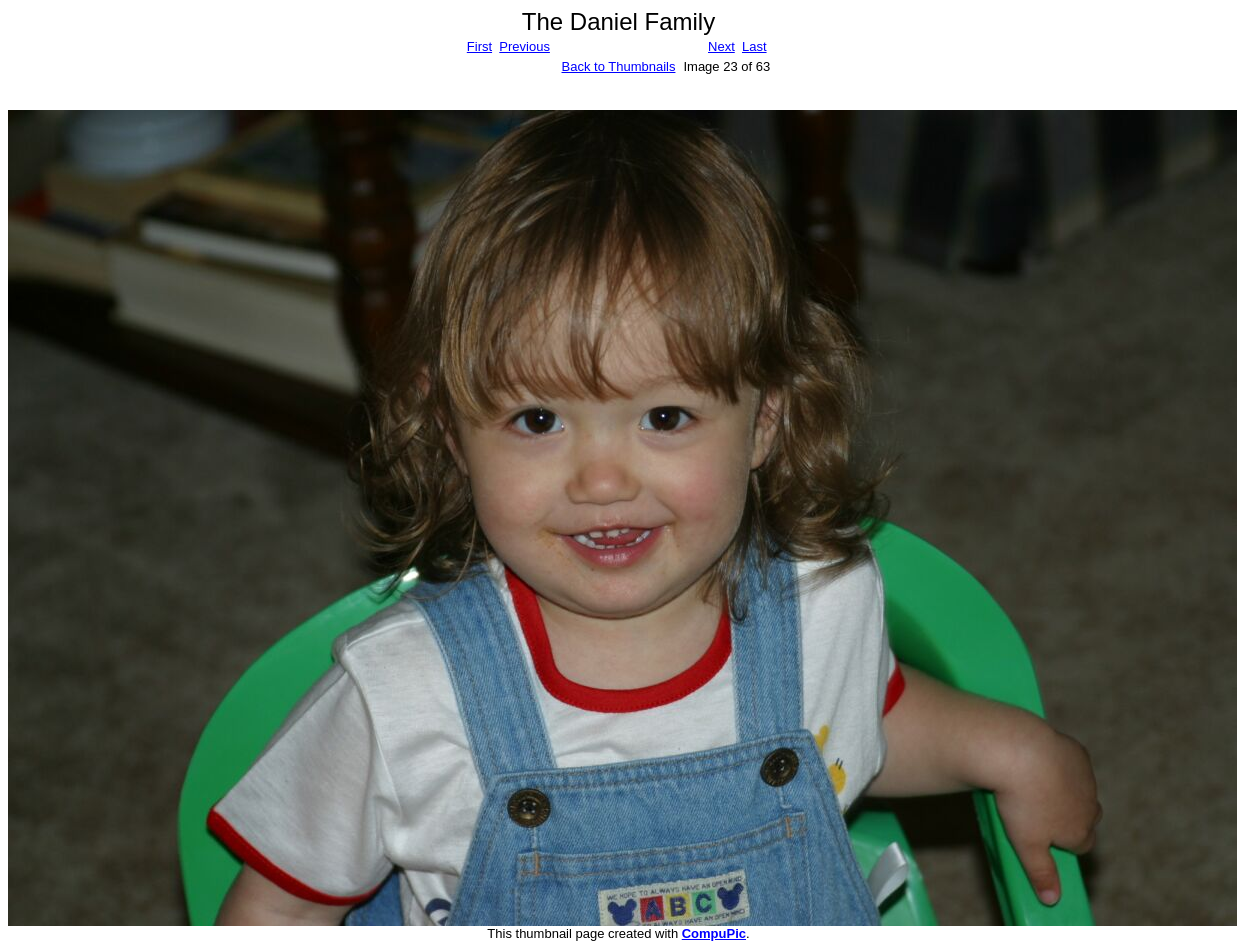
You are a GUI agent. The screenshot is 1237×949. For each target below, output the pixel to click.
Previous (524, 46)
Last (754, 46)
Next (721, 46)
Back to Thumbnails (619, 66)
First (479, 46)
